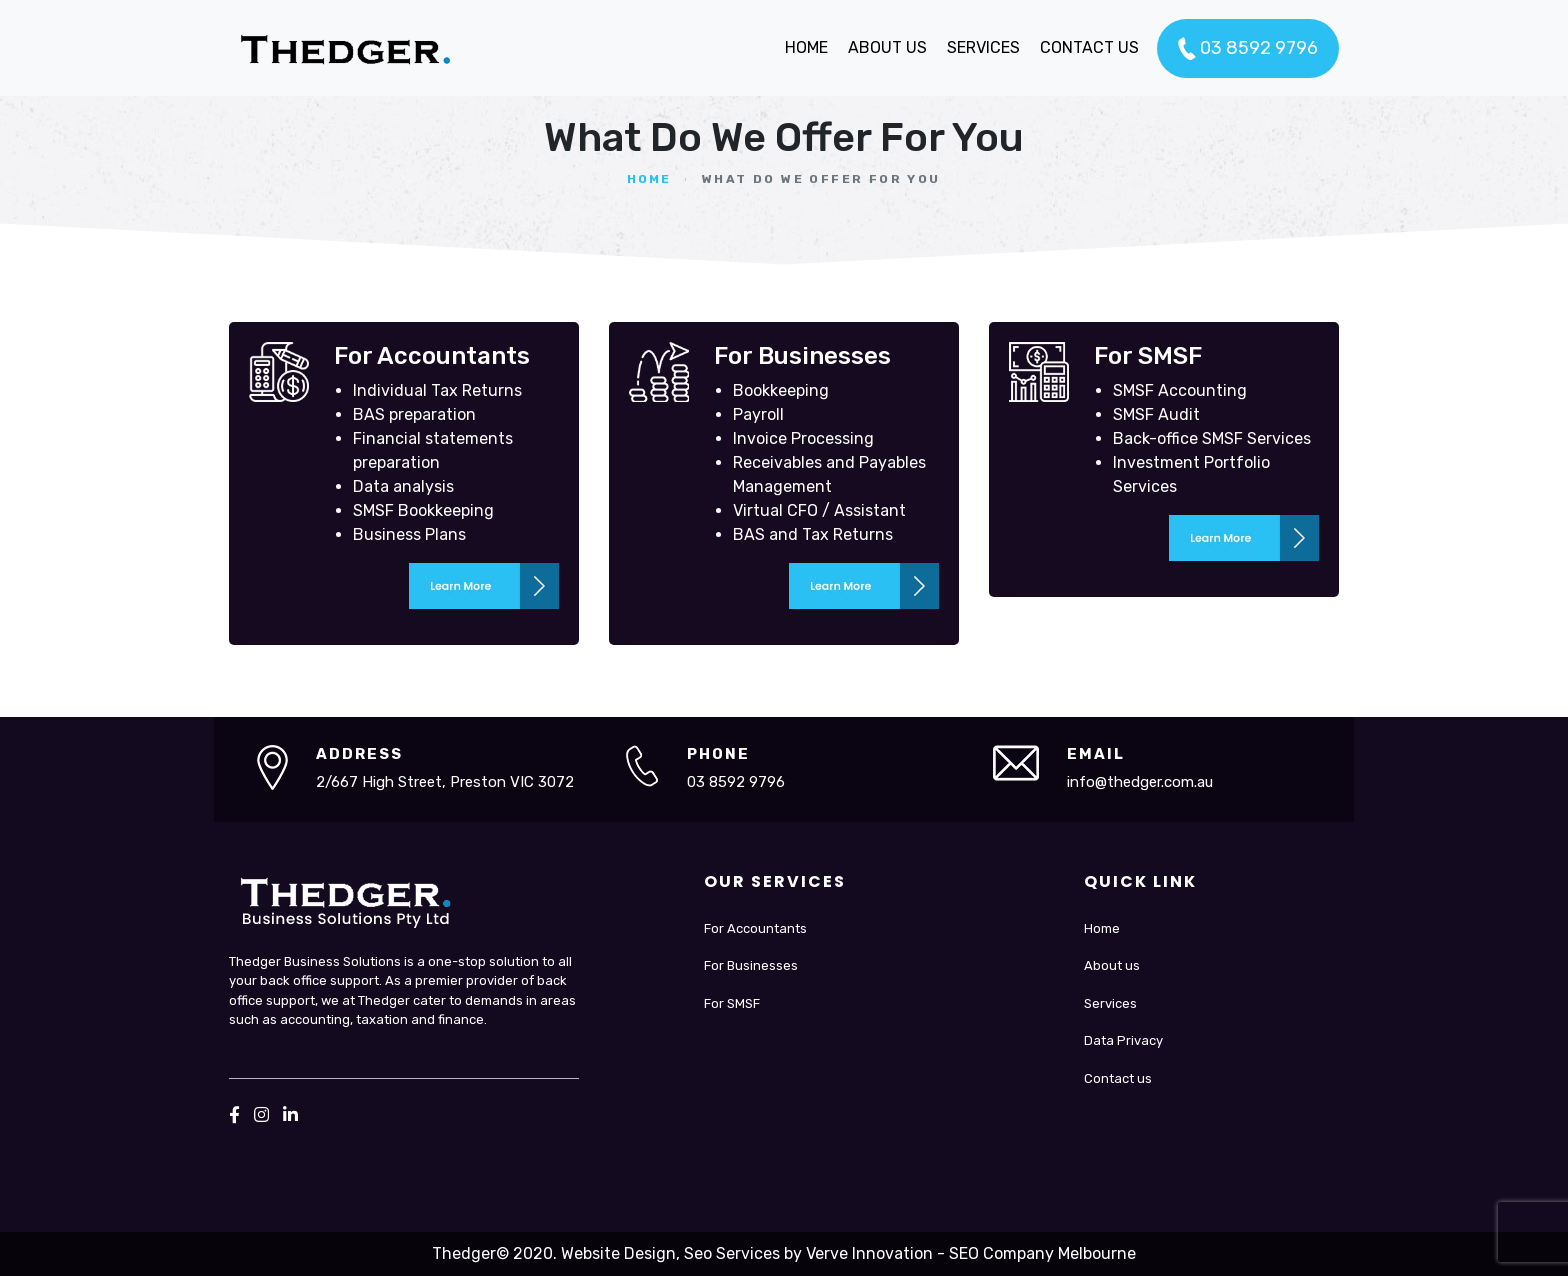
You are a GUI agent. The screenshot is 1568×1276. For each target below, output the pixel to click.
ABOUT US (887, 47)
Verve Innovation (869, 1253)
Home (649, 179)
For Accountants (755, 928)
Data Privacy (1123, 1040)
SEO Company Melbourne (1042, 1253)
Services (1110, 1003)
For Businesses (751, 965)
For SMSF (732, 1003)
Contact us (1118, 1078)
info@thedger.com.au (1140, 782)
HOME (806, 47)
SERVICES (983, 47)
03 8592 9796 (1248, 49)
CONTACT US (1089, 47)
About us (1112, 965)
